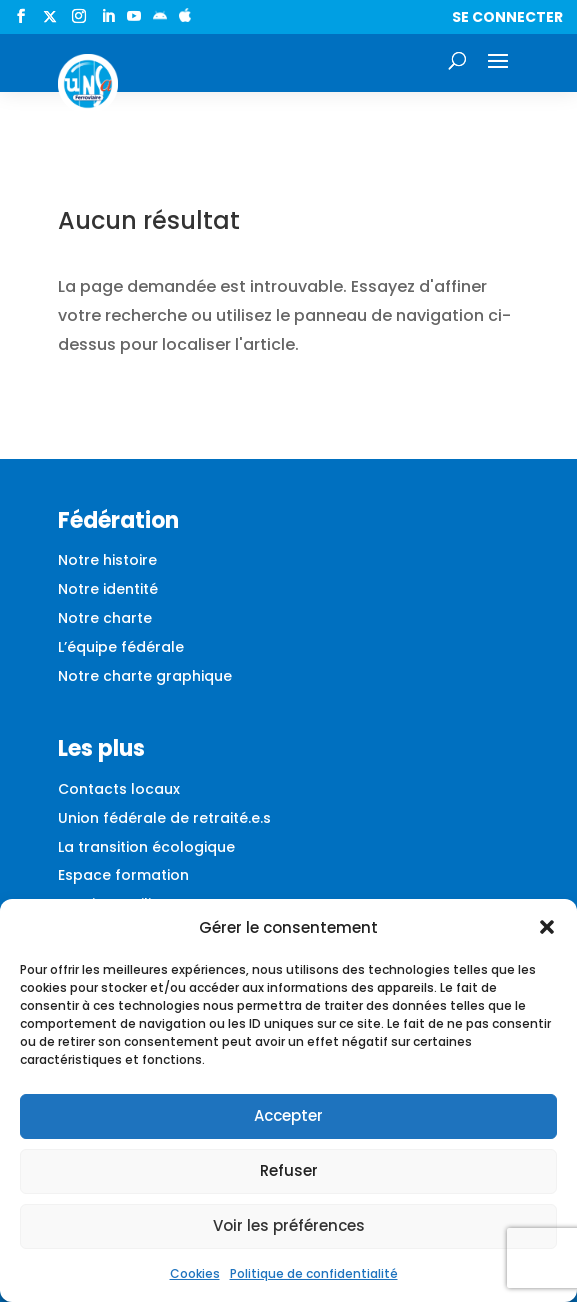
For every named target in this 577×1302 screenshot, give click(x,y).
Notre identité (108, 589)
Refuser (289, 1170)
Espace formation (123, 875)
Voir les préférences (289, 1225)
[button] (547, 927)
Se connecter (507, 17)
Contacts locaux (119, 789)
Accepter (288, 1115)
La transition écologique (146, 847)
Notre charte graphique (145, 676)
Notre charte (105, 618)
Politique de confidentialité (314, 1273)
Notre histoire (107, 560)
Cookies (195, 1273)
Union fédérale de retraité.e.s (164, 818)
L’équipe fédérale (121, 647)
